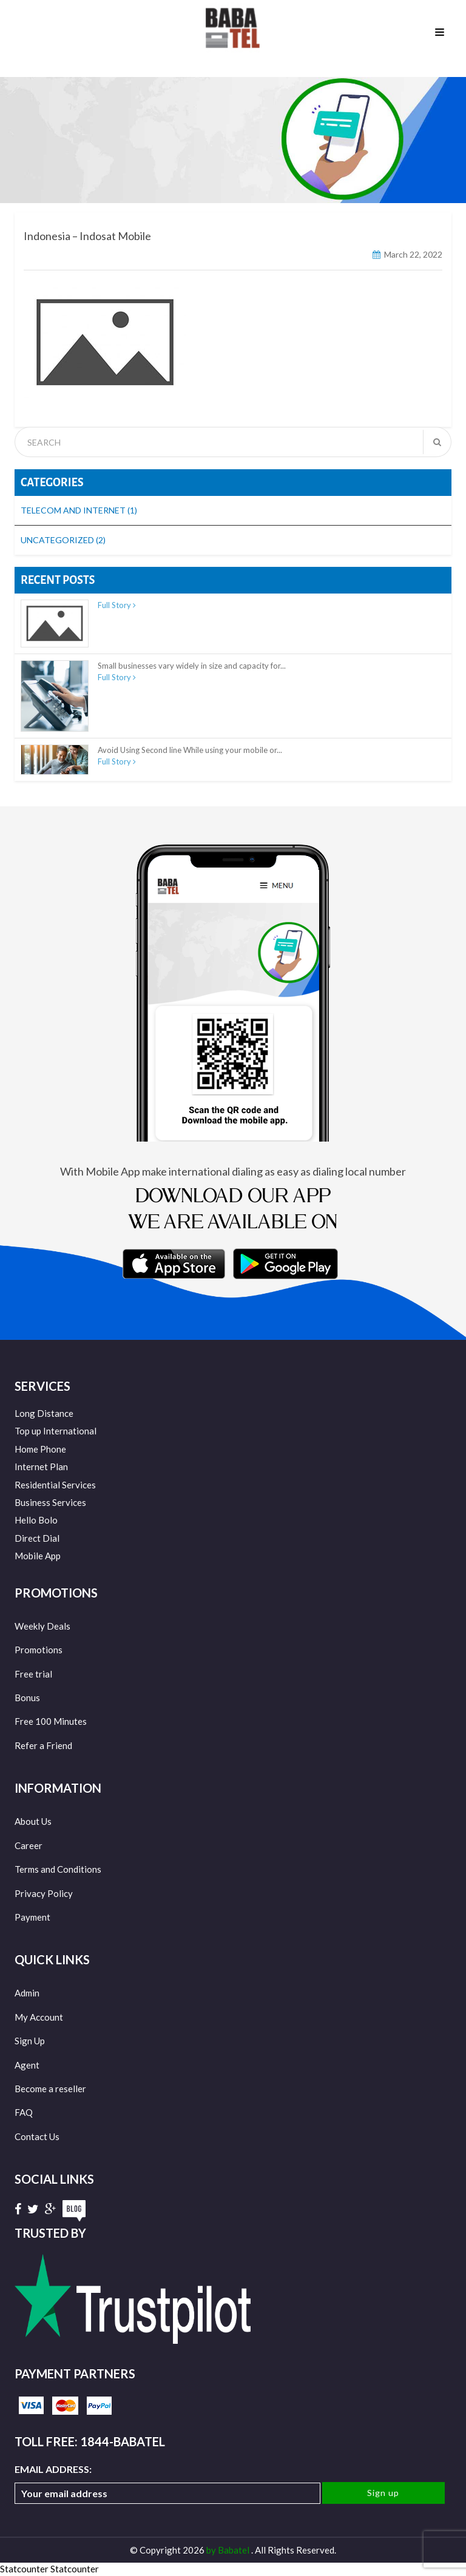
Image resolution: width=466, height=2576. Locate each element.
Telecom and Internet (79, 510)
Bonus (27, 1697)
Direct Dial (37, 1538)
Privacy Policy (44, 1893)
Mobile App (38, 1555)
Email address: (167, 2483)
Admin (27, 1992)
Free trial (33, 1673)
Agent (27, 2064)
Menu (439, 33)
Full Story (117, 605)
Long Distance (44, 1413)
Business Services (50, 1502)
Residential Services (55, 1484)
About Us (33, 1821)
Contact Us (37, 2136)
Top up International (55, 1430)
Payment (32, 1917)
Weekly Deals (42, 1626)
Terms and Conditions (58, 1869)
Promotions (38, 1649)
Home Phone (40, 1449)
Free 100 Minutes (51, 1721)
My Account (39, 2017)
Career (28, 1845)
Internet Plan (41, 1466)
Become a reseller (50, 2088)
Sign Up (30, 2040)
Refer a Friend (43, 1745)
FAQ (24, 2112)
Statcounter (24, 2568)
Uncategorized (63, 540)
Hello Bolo (36, 1519)
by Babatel (228, 2549)
